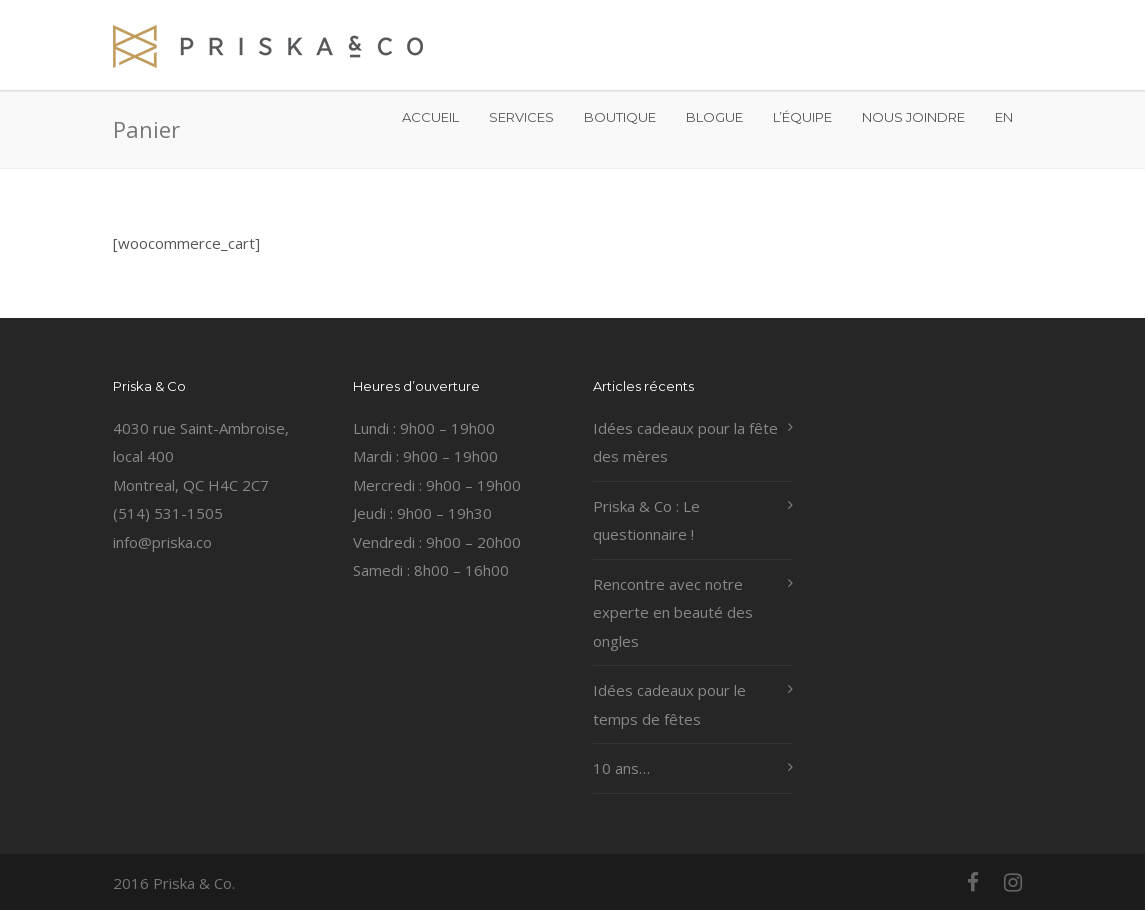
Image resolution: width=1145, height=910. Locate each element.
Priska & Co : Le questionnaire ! (646, 520)
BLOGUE (714, 117)
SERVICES (521, 117)
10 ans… (621, 768)
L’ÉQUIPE (802, 117)
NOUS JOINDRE (913, 117)
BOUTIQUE (620, 117)
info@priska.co (162, 542)
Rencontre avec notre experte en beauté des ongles (673, 612)
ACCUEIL (430, 117)
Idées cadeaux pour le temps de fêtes (669, 704)
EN (1004, 117)
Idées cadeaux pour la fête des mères (685, 442)
